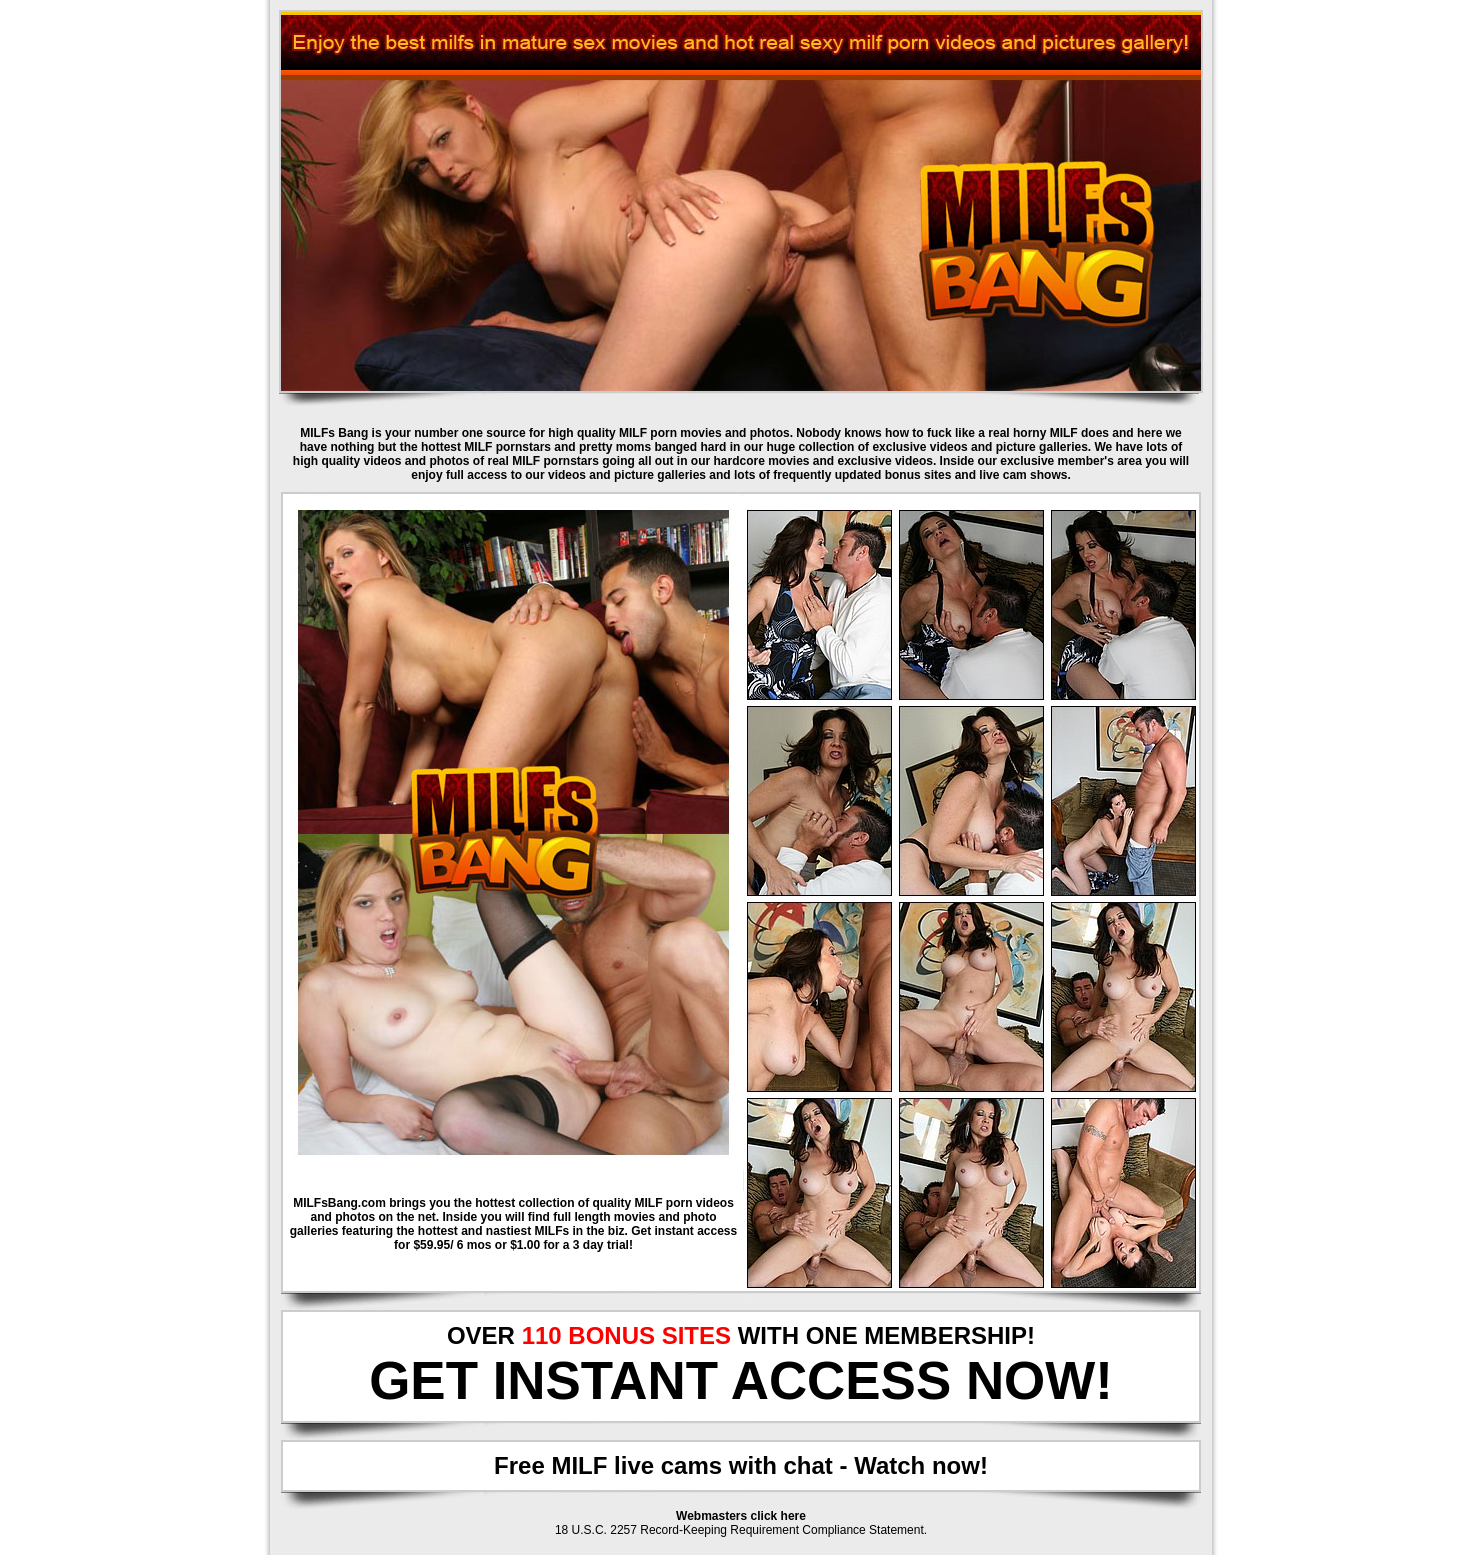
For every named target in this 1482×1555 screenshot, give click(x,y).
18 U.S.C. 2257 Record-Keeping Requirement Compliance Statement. (741, 1530)
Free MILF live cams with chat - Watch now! (741, 1465)
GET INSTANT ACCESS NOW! (741, 1380)
